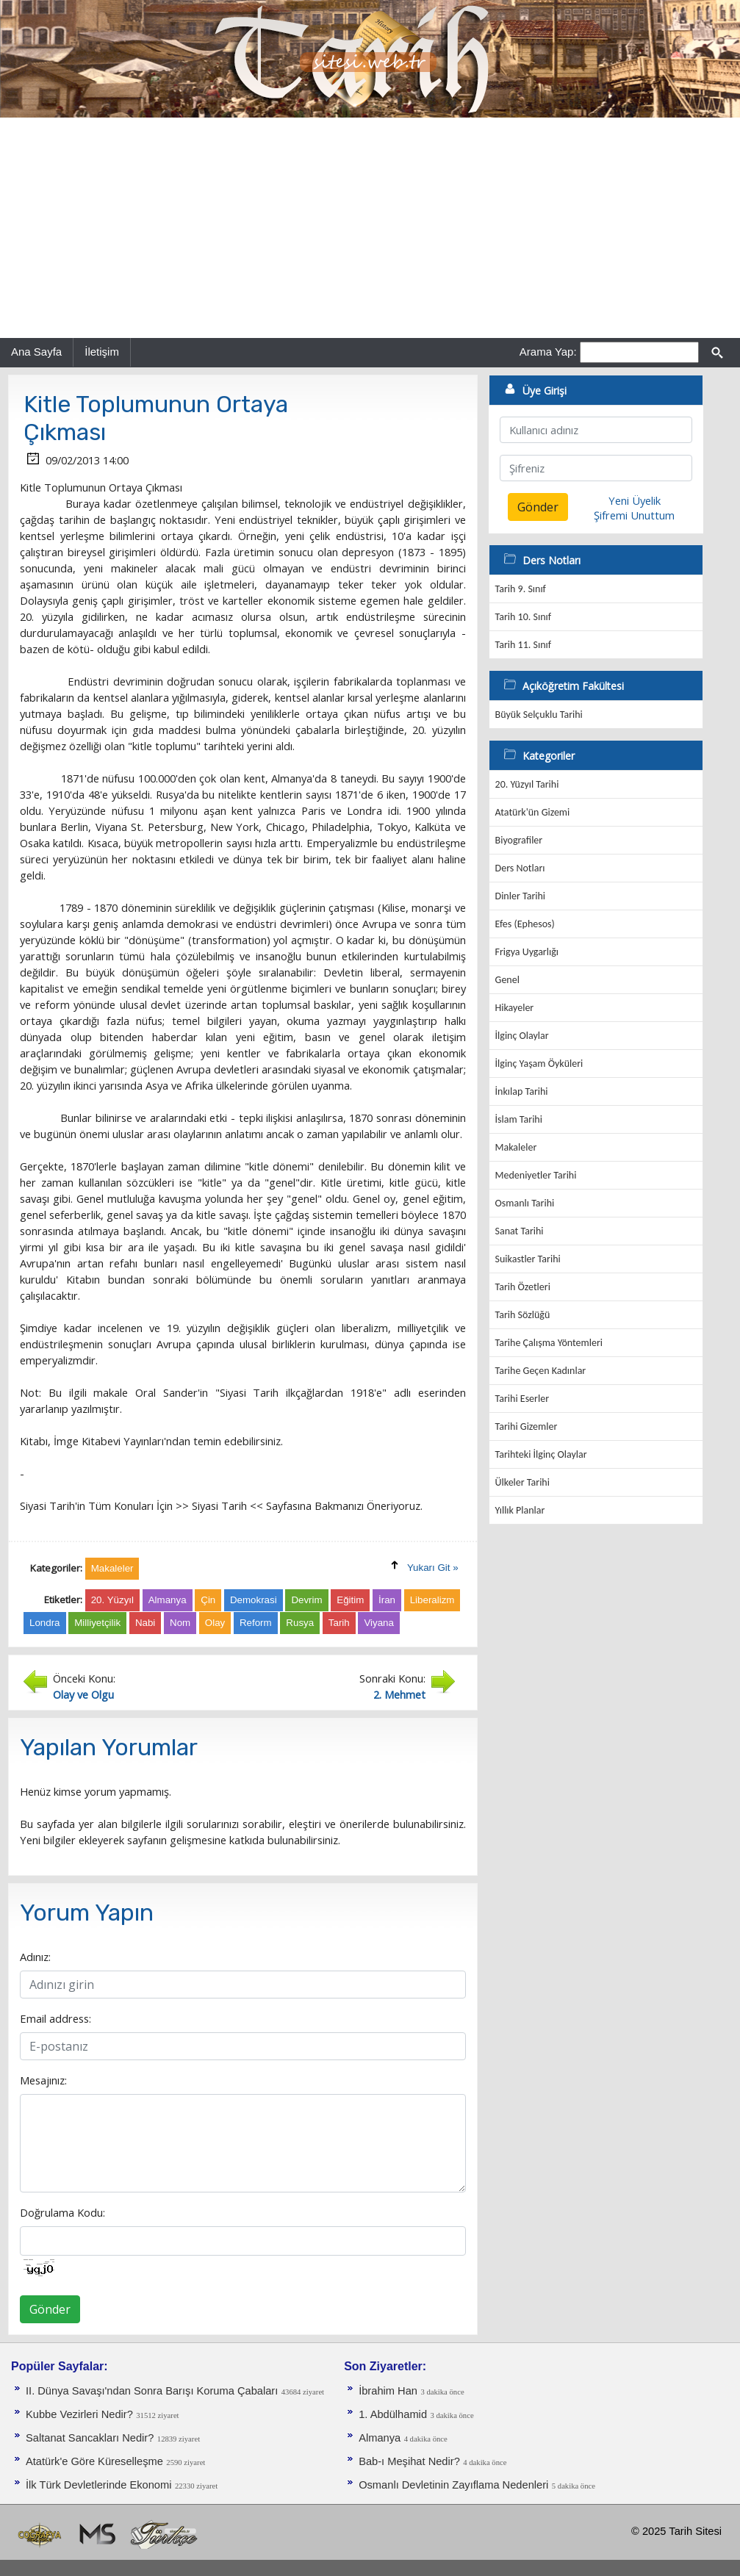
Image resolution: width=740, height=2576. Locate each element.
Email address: (55, 2018)
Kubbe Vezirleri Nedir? (79, 2414)
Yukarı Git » (433, 1567)
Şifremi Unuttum (634, 515)
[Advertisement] (370, 228)
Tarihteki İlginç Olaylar (541, 1454)
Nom (180, 1622)
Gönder (50, 2309)
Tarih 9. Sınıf (520, 589)
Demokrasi (253, 1599)
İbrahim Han (388, 2391)
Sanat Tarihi (519, 1231)
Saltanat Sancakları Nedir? (90, 2438)
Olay (215, 1622)
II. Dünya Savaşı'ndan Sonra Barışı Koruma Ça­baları (152, 2391)
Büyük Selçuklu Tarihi (539, 714)
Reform (256, 1622)
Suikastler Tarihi (528, 1259)
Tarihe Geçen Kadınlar (540, 1370)
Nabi (145, 1622)
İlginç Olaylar (522, 1035)
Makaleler (516, 1147)
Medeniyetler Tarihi (536, 1175)
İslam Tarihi (518, 1119)
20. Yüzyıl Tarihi (527, 784)
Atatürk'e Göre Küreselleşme (94, 2461)
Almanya (167, 1599)
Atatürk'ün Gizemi (532, 812)
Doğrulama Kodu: (62, 2212)
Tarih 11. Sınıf (523, 644)
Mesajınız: (43, 2080)
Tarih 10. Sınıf (523, 617)
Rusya (300, 1622)
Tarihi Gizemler (526, 1426)
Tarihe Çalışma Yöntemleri (549, 1342)
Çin (208, 1599)
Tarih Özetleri (522, 1287)
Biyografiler (519, 840)
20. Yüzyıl (112, 1599)
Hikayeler (514, 1007)
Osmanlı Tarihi (525, 1203)
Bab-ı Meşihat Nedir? (409, 2461)
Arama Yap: (548, 351)
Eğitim (350, 1599)
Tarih (339, 1622)
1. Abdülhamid (393, 2414)
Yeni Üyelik (634, 500)
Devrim (306, 1599)
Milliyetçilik (97, 1622)
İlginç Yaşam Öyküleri (539, 1063)
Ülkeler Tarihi (522, 1482)
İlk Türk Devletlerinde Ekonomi (98, 2485)
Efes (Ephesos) (525, 924)
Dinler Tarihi (520, 896)
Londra (44, 1622)
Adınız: (35, 1956)
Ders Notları (520, 868)
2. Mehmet (399, 1694)
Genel (507, 980)
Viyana (379, 1622)
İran (386, 1599)
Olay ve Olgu (83, 1694)
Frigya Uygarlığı (526, 952)
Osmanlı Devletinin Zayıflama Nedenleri (453, 2485)
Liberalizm (432, 1599)
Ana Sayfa (36, 351)
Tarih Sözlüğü (522, 1315)
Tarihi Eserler (522, 1398)
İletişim (102, 351)
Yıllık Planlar (520, 1510)
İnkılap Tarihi (521, 1091)
